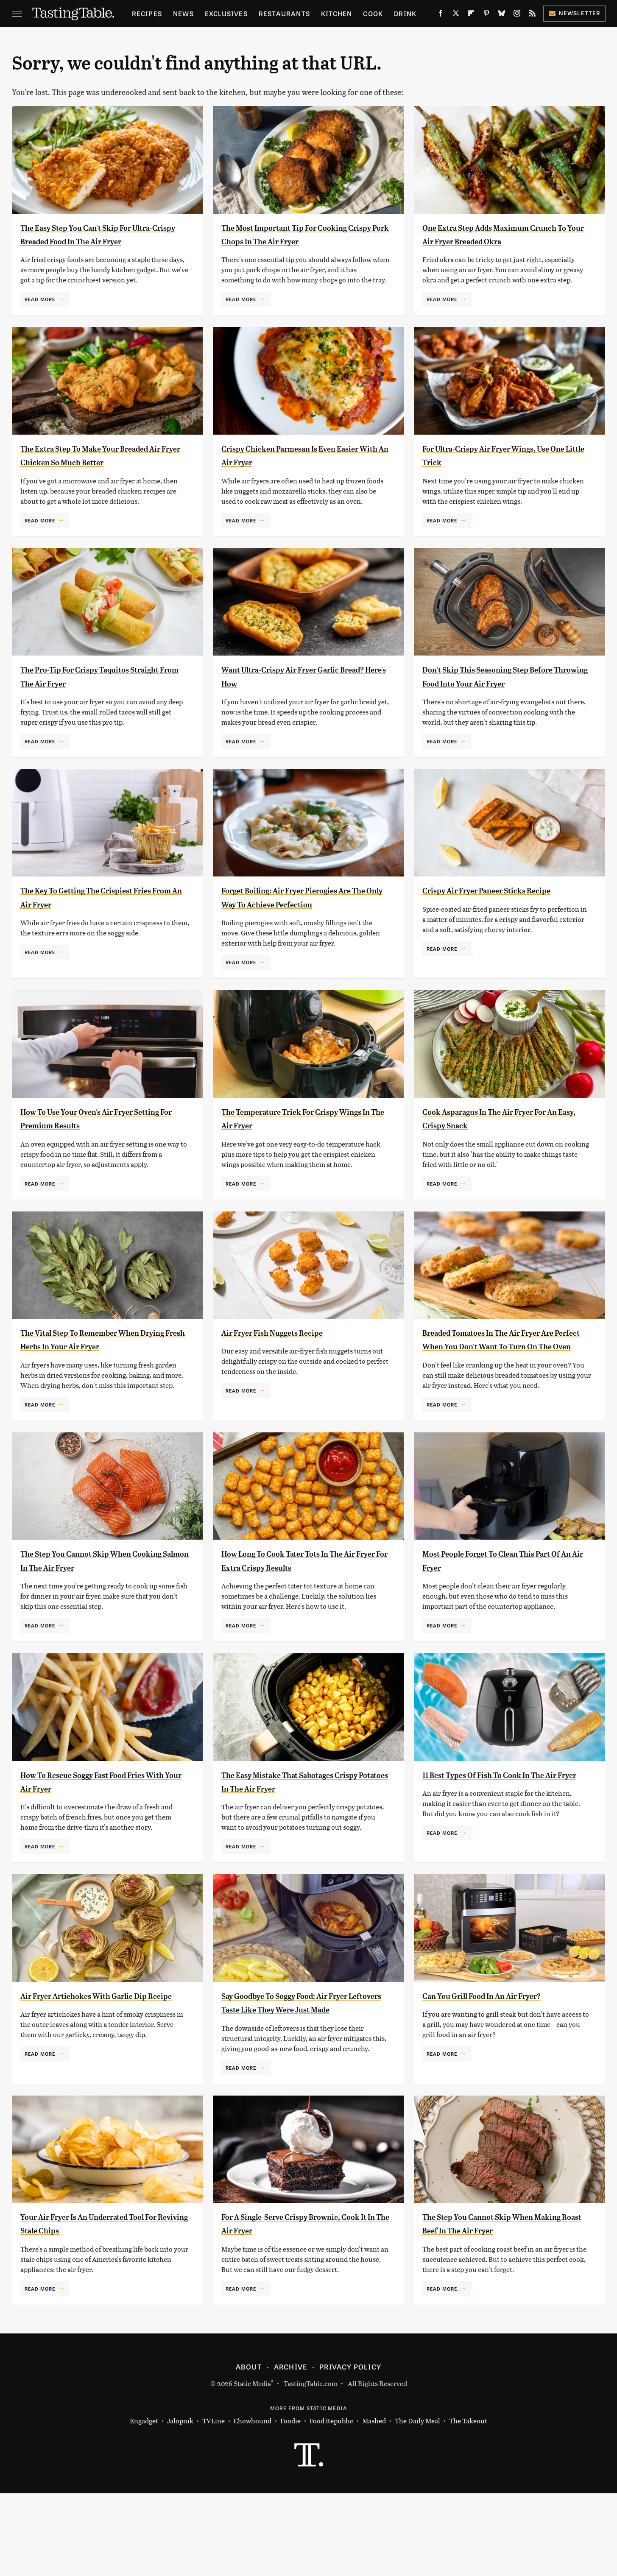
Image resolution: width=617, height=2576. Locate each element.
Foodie (290, 2503)
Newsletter (574, 13)
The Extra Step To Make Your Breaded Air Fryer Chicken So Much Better (101, 475)
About (249, 2449)
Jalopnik (180, 2503)
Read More (40, 313)
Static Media (252, 2465)
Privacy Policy (350, 2449)
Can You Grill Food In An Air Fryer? (501, 2064)
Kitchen (336, 13)
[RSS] (532, 15)
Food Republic (331, 2503)
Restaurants (284, 13)
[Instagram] (517, 15)
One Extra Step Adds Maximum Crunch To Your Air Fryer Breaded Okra (499, 241)
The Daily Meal (417, 2503)
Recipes (147, 13)
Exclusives (226, 13)
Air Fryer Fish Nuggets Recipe (288, 1387)
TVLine (213, 2503)
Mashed (374, 2503)
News (183, 13)
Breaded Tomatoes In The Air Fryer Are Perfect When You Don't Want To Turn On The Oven (505, 1401)
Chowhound (252, 2503)
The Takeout (468, 2503)
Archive (290, 2449)
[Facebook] (440, 15)
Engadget (144, 2503)
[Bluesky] (501, 15)
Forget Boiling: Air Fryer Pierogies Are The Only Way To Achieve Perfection (297, 945)
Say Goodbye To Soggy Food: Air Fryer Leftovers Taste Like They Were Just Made (305, 2078)
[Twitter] (456, 15)
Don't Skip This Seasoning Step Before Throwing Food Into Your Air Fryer (503, 710)
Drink (405, 13)
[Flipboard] (471, 15)
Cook (373, 13)
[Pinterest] (486, 15)
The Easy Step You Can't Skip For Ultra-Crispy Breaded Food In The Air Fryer (104, 241)
